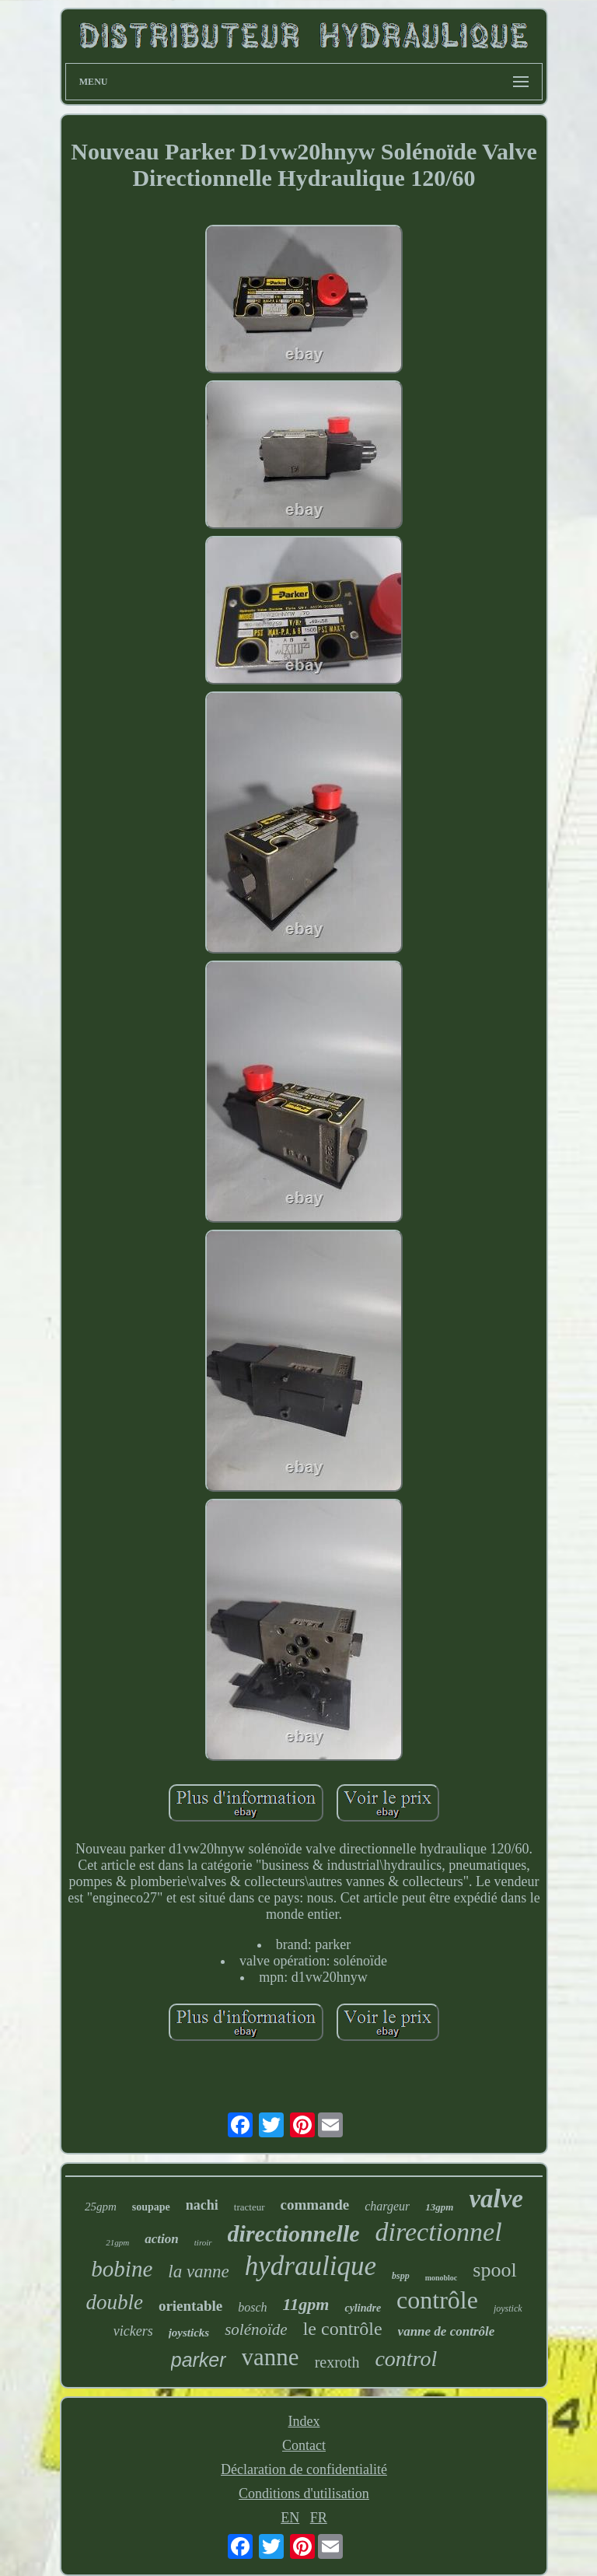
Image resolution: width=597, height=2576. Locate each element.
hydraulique (310, 2266)
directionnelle (294, 2233)
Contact (304, 2445)
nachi (202, 2205)
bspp (401, 2275)
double (114, 2302)
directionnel (438, 2231)
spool (494, 2270)
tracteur (249, 2207)
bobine (121, 2268)
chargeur (387, 2206)
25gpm (101, 2206)
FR (318, 2517)
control (406, 2359)
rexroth (337, 2362)
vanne (270, 2357)
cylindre (362, 2308)
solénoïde (256, 2329)
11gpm (306, 2304)
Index (303, 2421)
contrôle (437, 2300)
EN (290, 2517)
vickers (133, 2331)
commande (315, 2204)
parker (198, 2360)
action (161, 2238)
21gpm (117, 2242)
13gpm (439, 2207)
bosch (252, 2307)
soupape (151, 2207)
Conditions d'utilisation (304, 2493)
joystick (508, 2308)
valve (496, 2199)
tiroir (203, 2242)
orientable (190, 2306)
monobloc (441, 2277)
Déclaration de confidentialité (304, 2469)
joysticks (189, 2332)
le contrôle (342, 2329)
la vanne (198, 2271)
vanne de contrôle (446, 2331)
